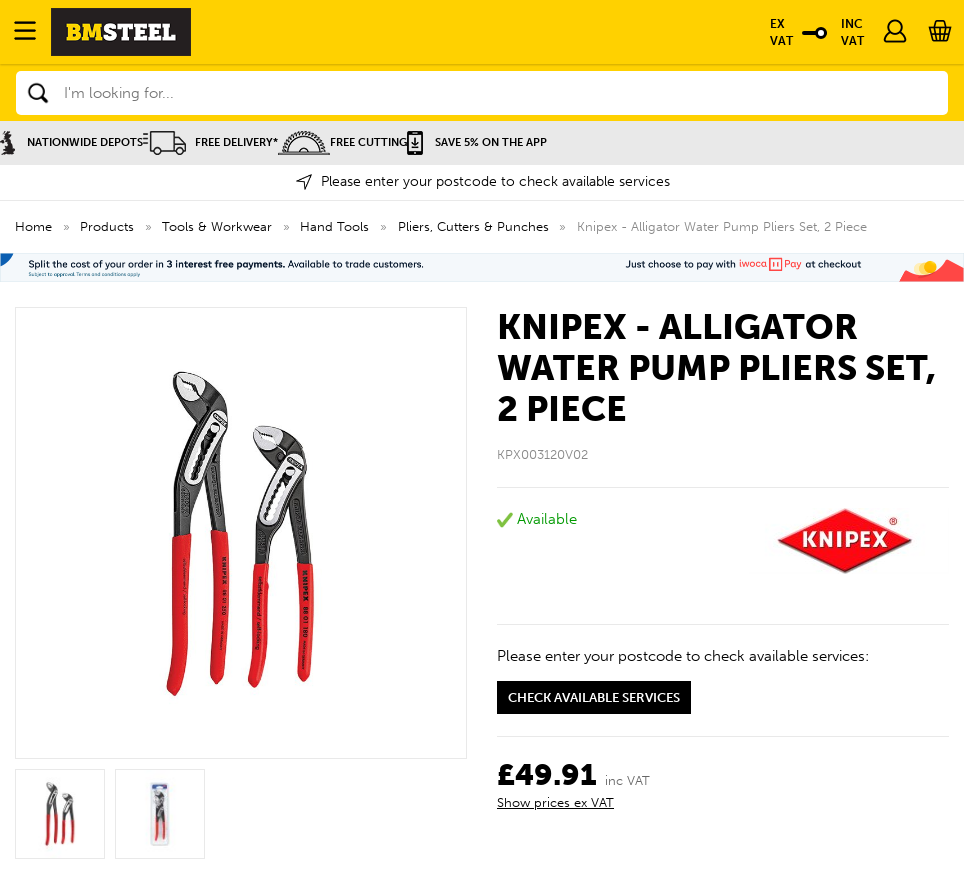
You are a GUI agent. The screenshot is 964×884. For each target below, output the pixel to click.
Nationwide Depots (71, 142)
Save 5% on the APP (477, 142)
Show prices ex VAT (555, 802)
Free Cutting (342, 142)
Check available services (594, 697)
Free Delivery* (210, 142)
